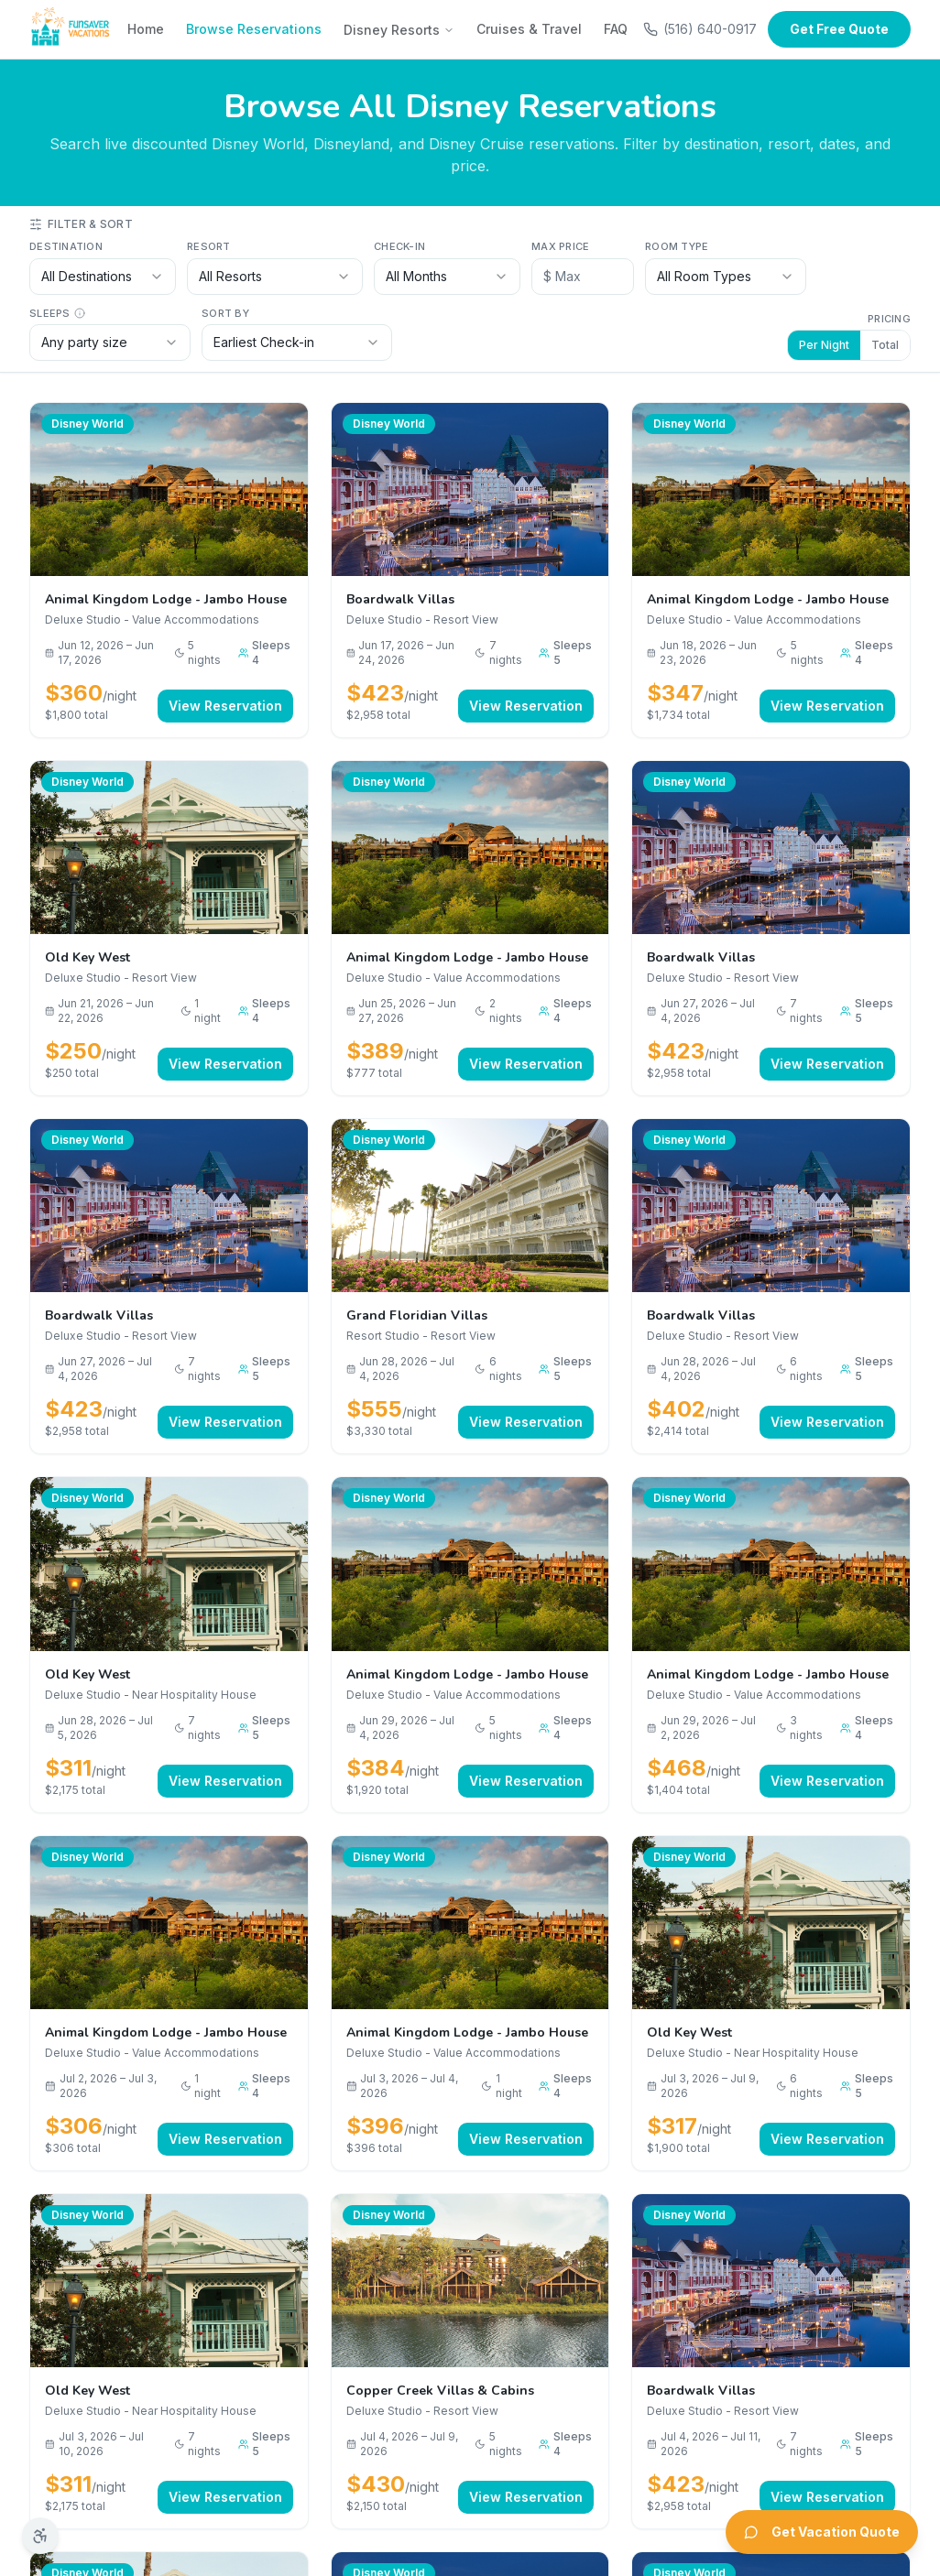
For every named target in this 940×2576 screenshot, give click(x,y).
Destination (66, 246)
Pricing (889, 318)
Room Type (676, 246)
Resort (209, 246)
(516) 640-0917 (700, 29)
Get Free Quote (839, 29)
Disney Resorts (399, 30)
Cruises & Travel (529, 29)
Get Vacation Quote (822, 2531)
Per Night (824, 345)
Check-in (399, 246)
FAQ (616, 29)
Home (145, 29)
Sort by (225, 313)
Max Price (560, 246)
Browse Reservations (254, 29)
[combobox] (102, 276)
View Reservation (225, 705)
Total (885, 345)
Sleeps (57, 313)
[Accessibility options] (40, 2535)
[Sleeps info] (79, 313)
